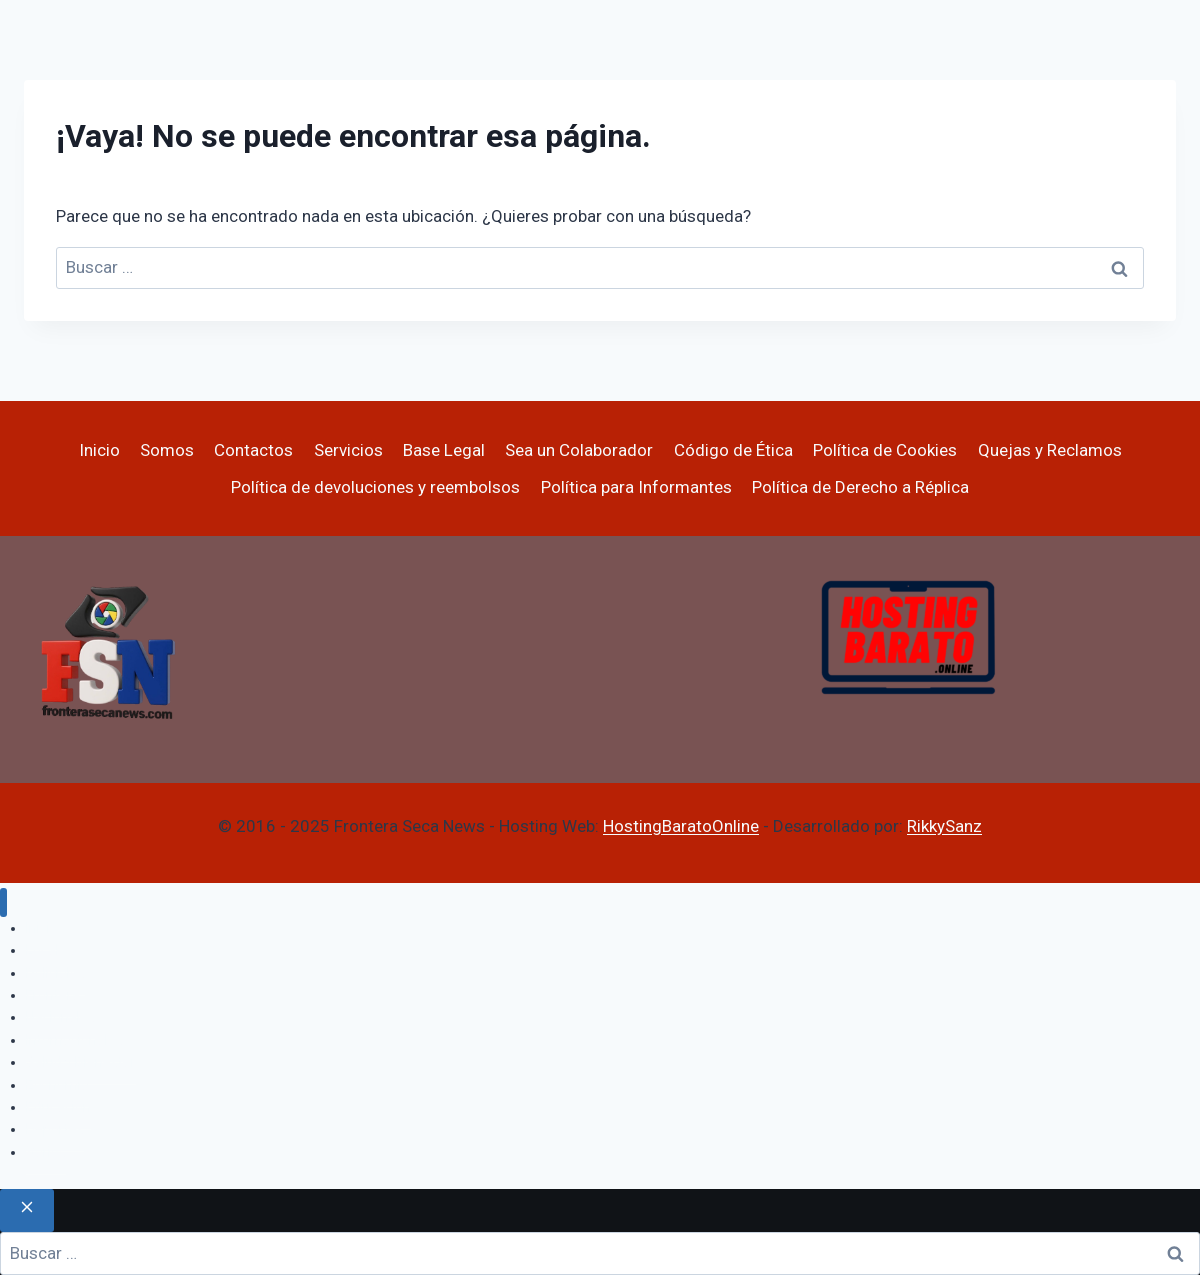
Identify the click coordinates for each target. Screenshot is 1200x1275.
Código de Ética (733, 450)
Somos (167, 450)
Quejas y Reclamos (1050, 450)
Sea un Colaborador (579, 450)
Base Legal (444, 450)
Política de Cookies (885, 450)
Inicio (99, 450)
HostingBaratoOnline (681, 826)
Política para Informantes (636, 487)
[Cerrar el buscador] (27, 1210)
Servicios (348, 450)
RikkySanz (944, 826)
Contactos (253, 450)
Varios (46, 1152)
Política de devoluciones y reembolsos (375, 487)
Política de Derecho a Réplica (860, 487)
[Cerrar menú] (3, 902)
